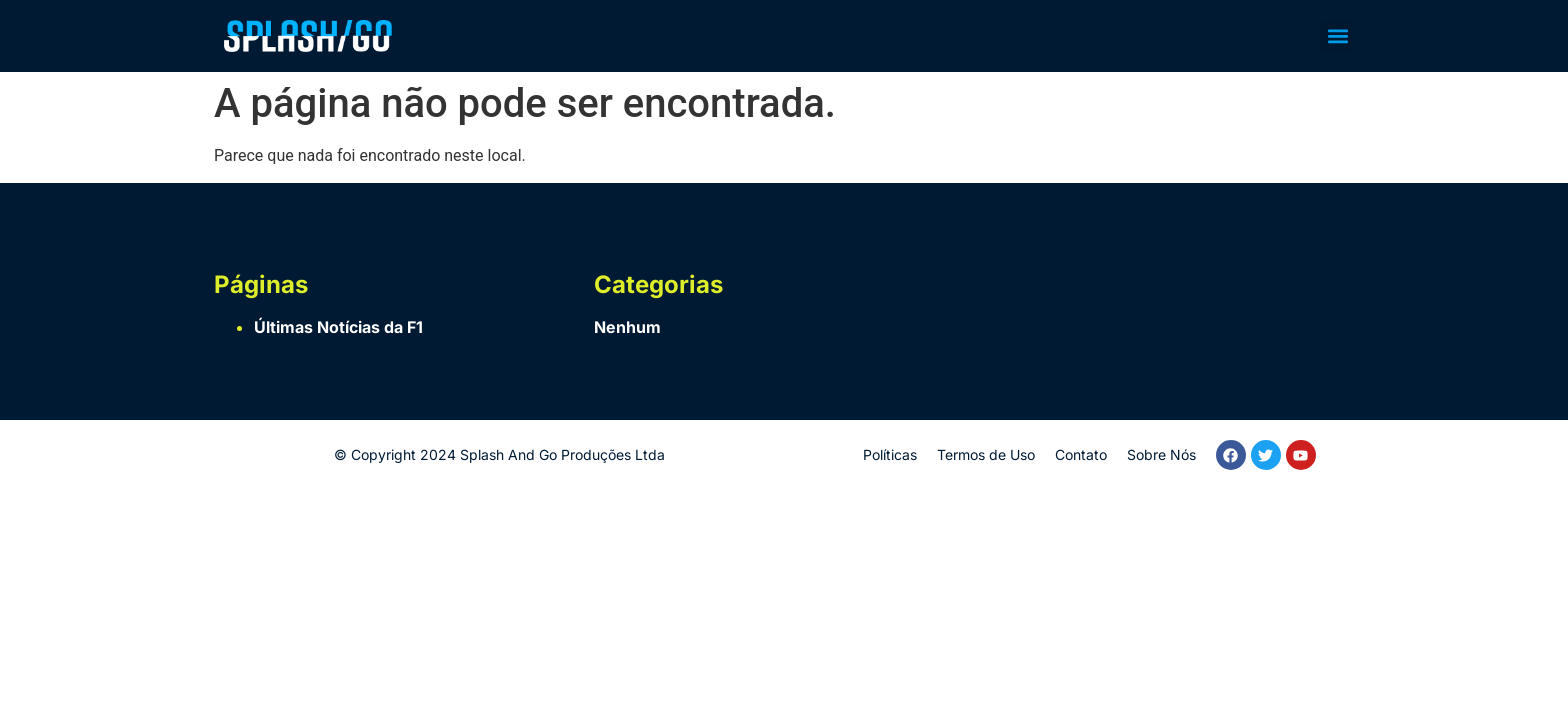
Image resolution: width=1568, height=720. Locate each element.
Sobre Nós (1161, 454)
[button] (1337, 36)
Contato (1081, 454)
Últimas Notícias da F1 (338, 327)
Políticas (890, 454)
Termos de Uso (986, 454)
